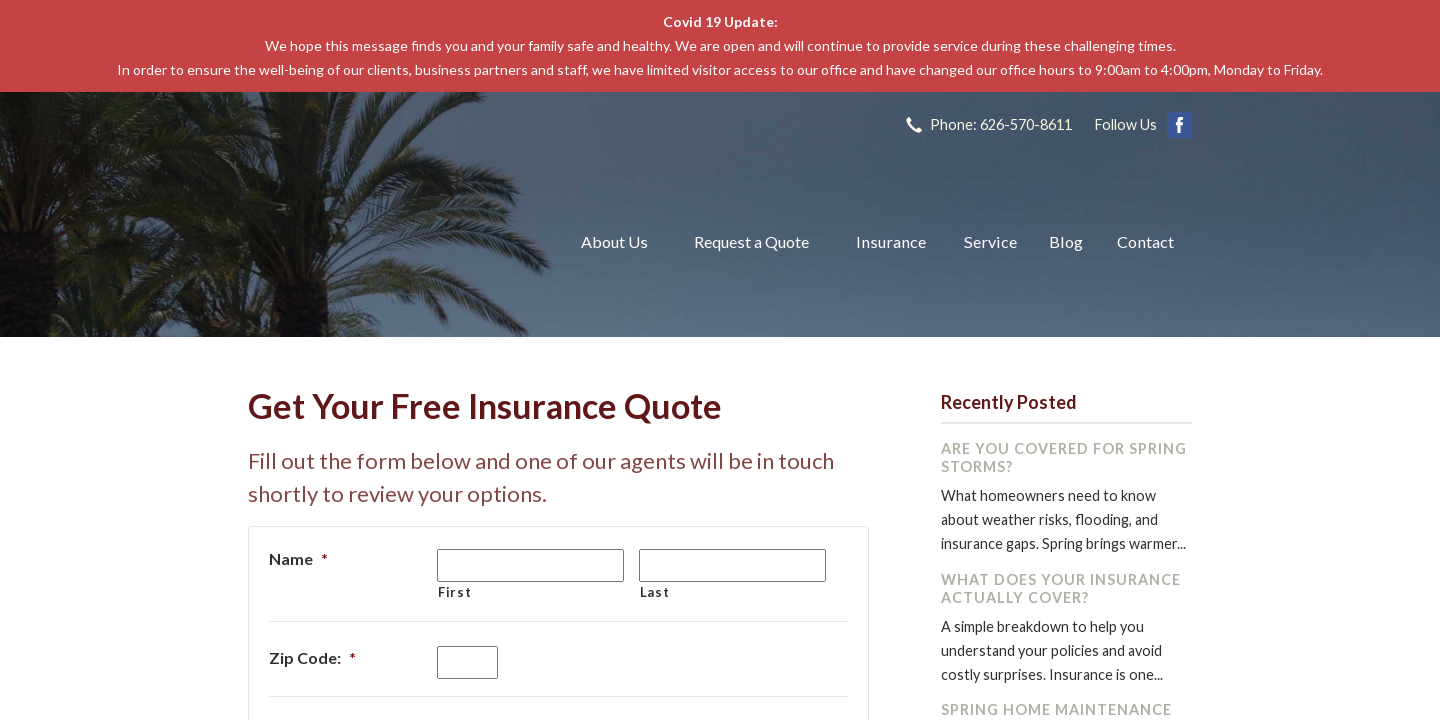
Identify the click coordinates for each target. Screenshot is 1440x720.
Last (655, 592)
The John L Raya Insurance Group (390, 242)
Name (298, 558)
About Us (614, 241)
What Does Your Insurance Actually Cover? (1061, 588)
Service (990, 241)
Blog (1066, 241)
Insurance (891, 241)
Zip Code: (312, 657)
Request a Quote (751, 241)
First (454, 592)
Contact (1145, 241)
